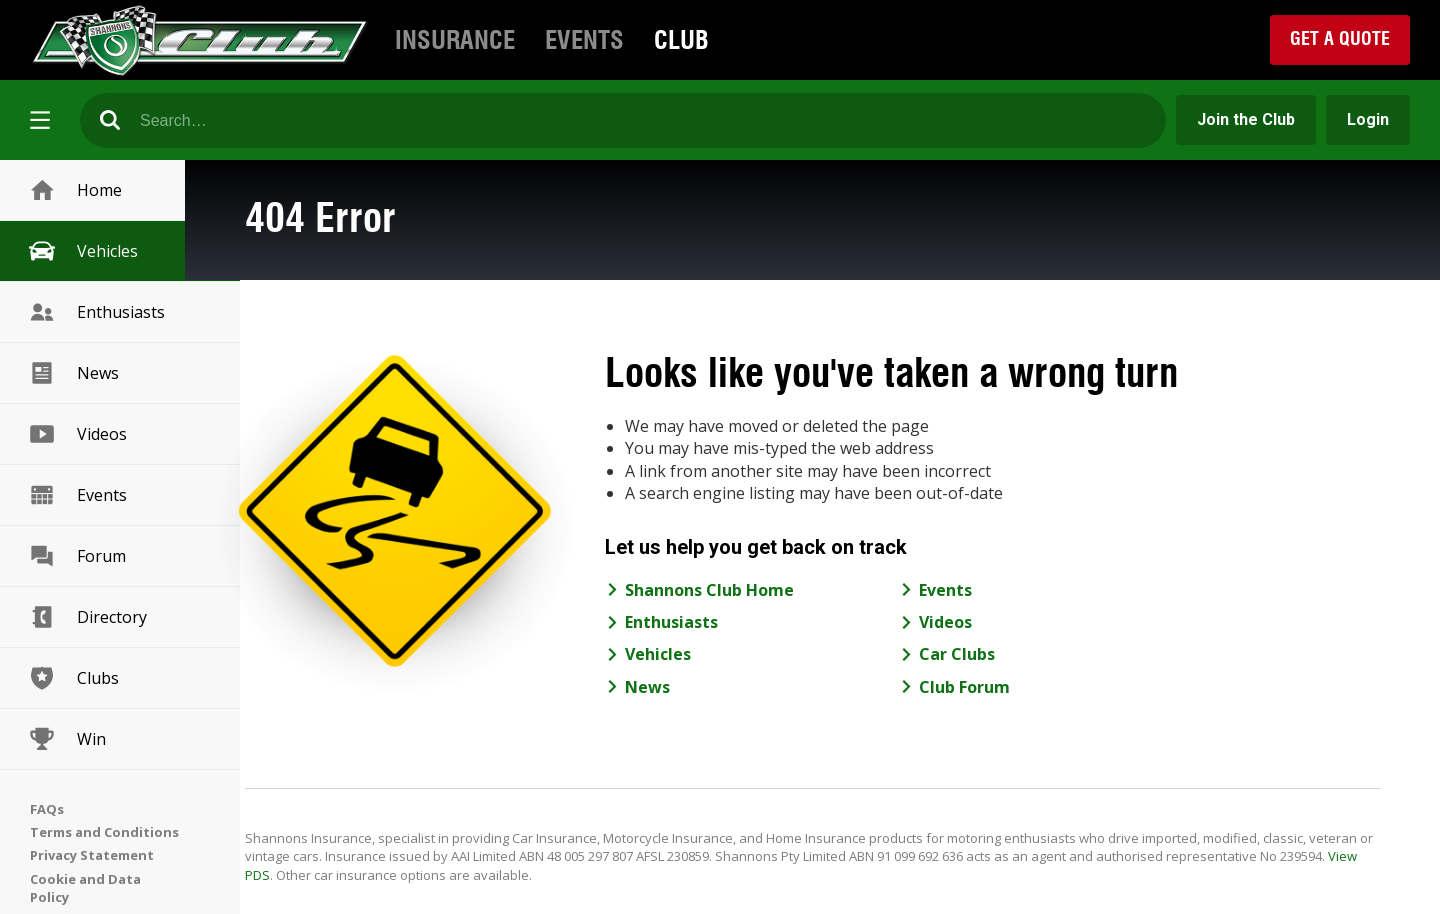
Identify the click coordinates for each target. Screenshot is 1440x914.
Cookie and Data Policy (85, 888)
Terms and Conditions (104, 832)
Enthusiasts (96, 312)
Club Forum (1020, 687)
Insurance (455, 40)
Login (1368, 119)
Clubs (73, 678)
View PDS (396, 875)
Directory (87, 617)
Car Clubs (1013, 654)
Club (681, 40)
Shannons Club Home (764, 590)
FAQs (47, 809)
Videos (77, 434)
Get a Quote (1340, 39)
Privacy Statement (92, 855)
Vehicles (82, 251)
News (73, 373)
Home (74, 190)
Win (66, 739)
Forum (76, 556)
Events (584, 40)
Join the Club (1246, 119)
